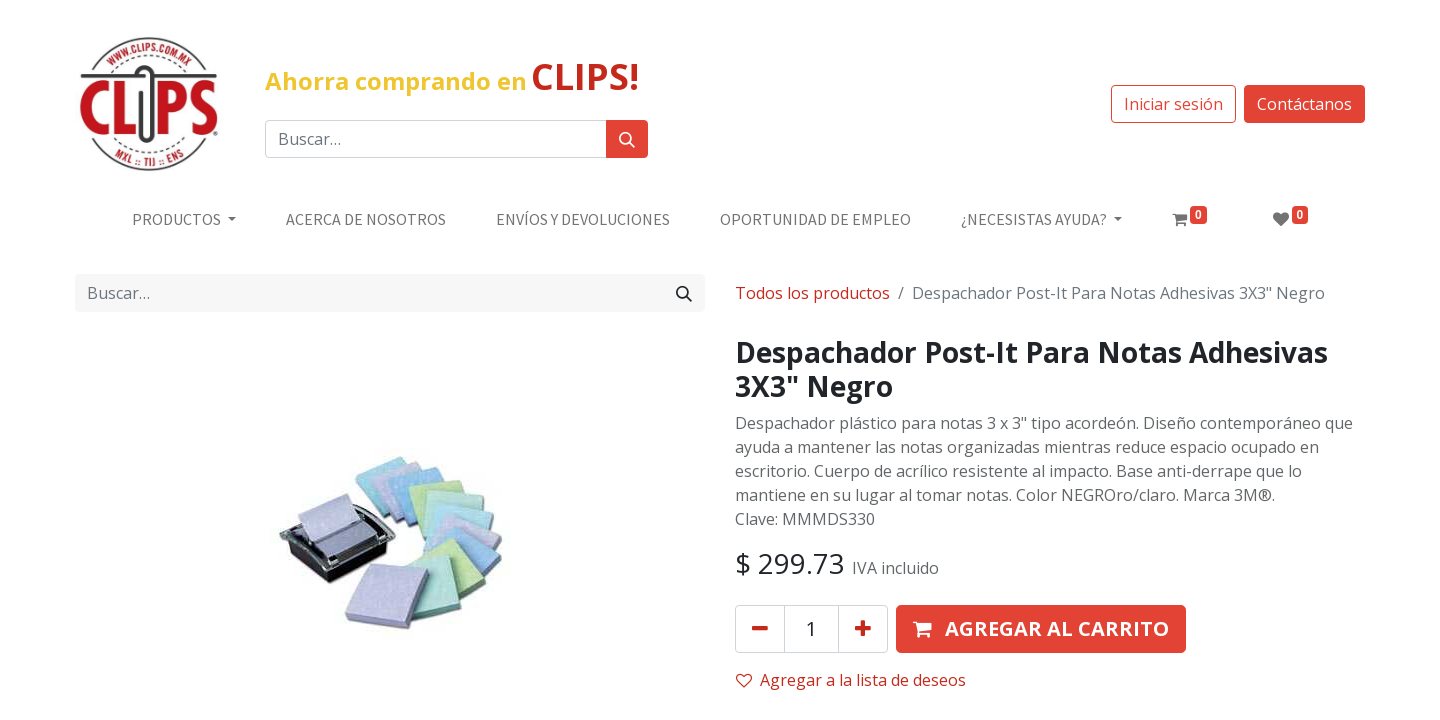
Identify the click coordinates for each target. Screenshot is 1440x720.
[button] (1041, 629)
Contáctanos (1304, 104)
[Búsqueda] (627, 139)
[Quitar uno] (760, 629)
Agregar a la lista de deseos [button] (851, 680)
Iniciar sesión (1173, 104)
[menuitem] (366, 219)
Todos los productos (812, 293)
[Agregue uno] (863, 629)
